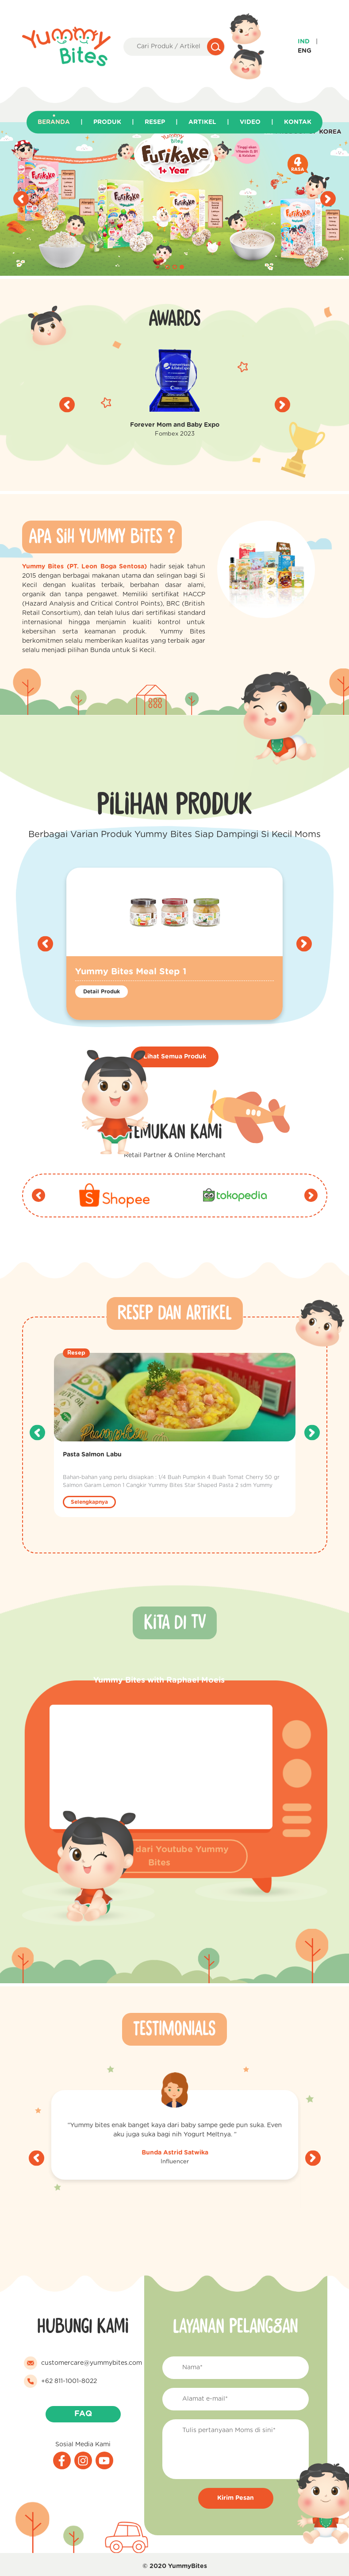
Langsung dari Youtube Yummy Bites (159, 1856)
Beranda (54, 122)
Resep (155, 122)
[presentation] (21, 199)
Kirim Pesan (235, 2498)
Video (250, 122)
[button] (167, 267)
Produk (107, 122)
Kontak (297, 122)
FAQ (83, 2414)
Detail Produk (101, 991)
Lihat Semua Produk (174, 1057)
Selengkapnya (89, 1502)
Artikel (202, 122)
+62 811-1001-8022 (69, 2381)
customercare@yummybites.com (91, 2363)
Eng (304, 51)
